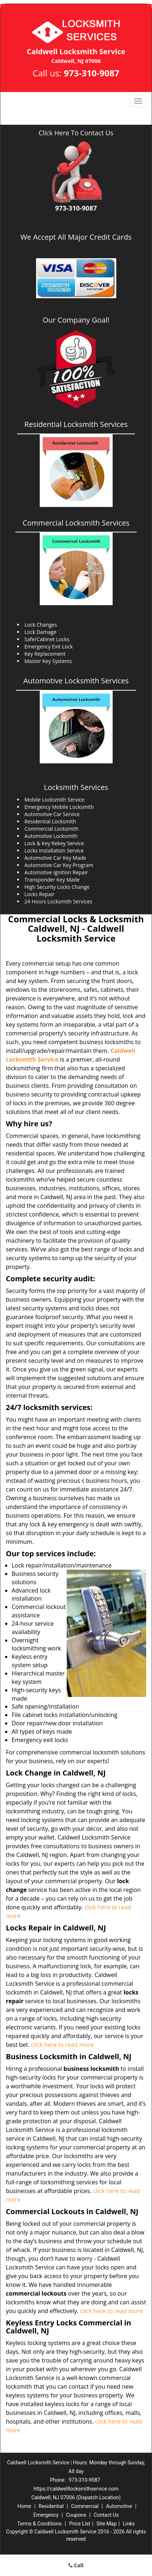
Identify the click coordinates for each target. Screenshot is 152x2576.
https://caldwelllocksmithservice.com (76, 2489)
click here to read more (62, 2045)
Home (24, 2506)
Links (129, 2524)
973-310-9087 (92, 73)
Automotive (119, 2506)
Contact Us (106, 2515)
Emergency (45, 2515)
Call (76, 2565)
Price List (79, 2524)
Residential (51, 2506)
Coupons (76, 2515)
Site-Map (107, 2524)
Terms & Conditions (39, 2524)
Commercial (84, 2506)
